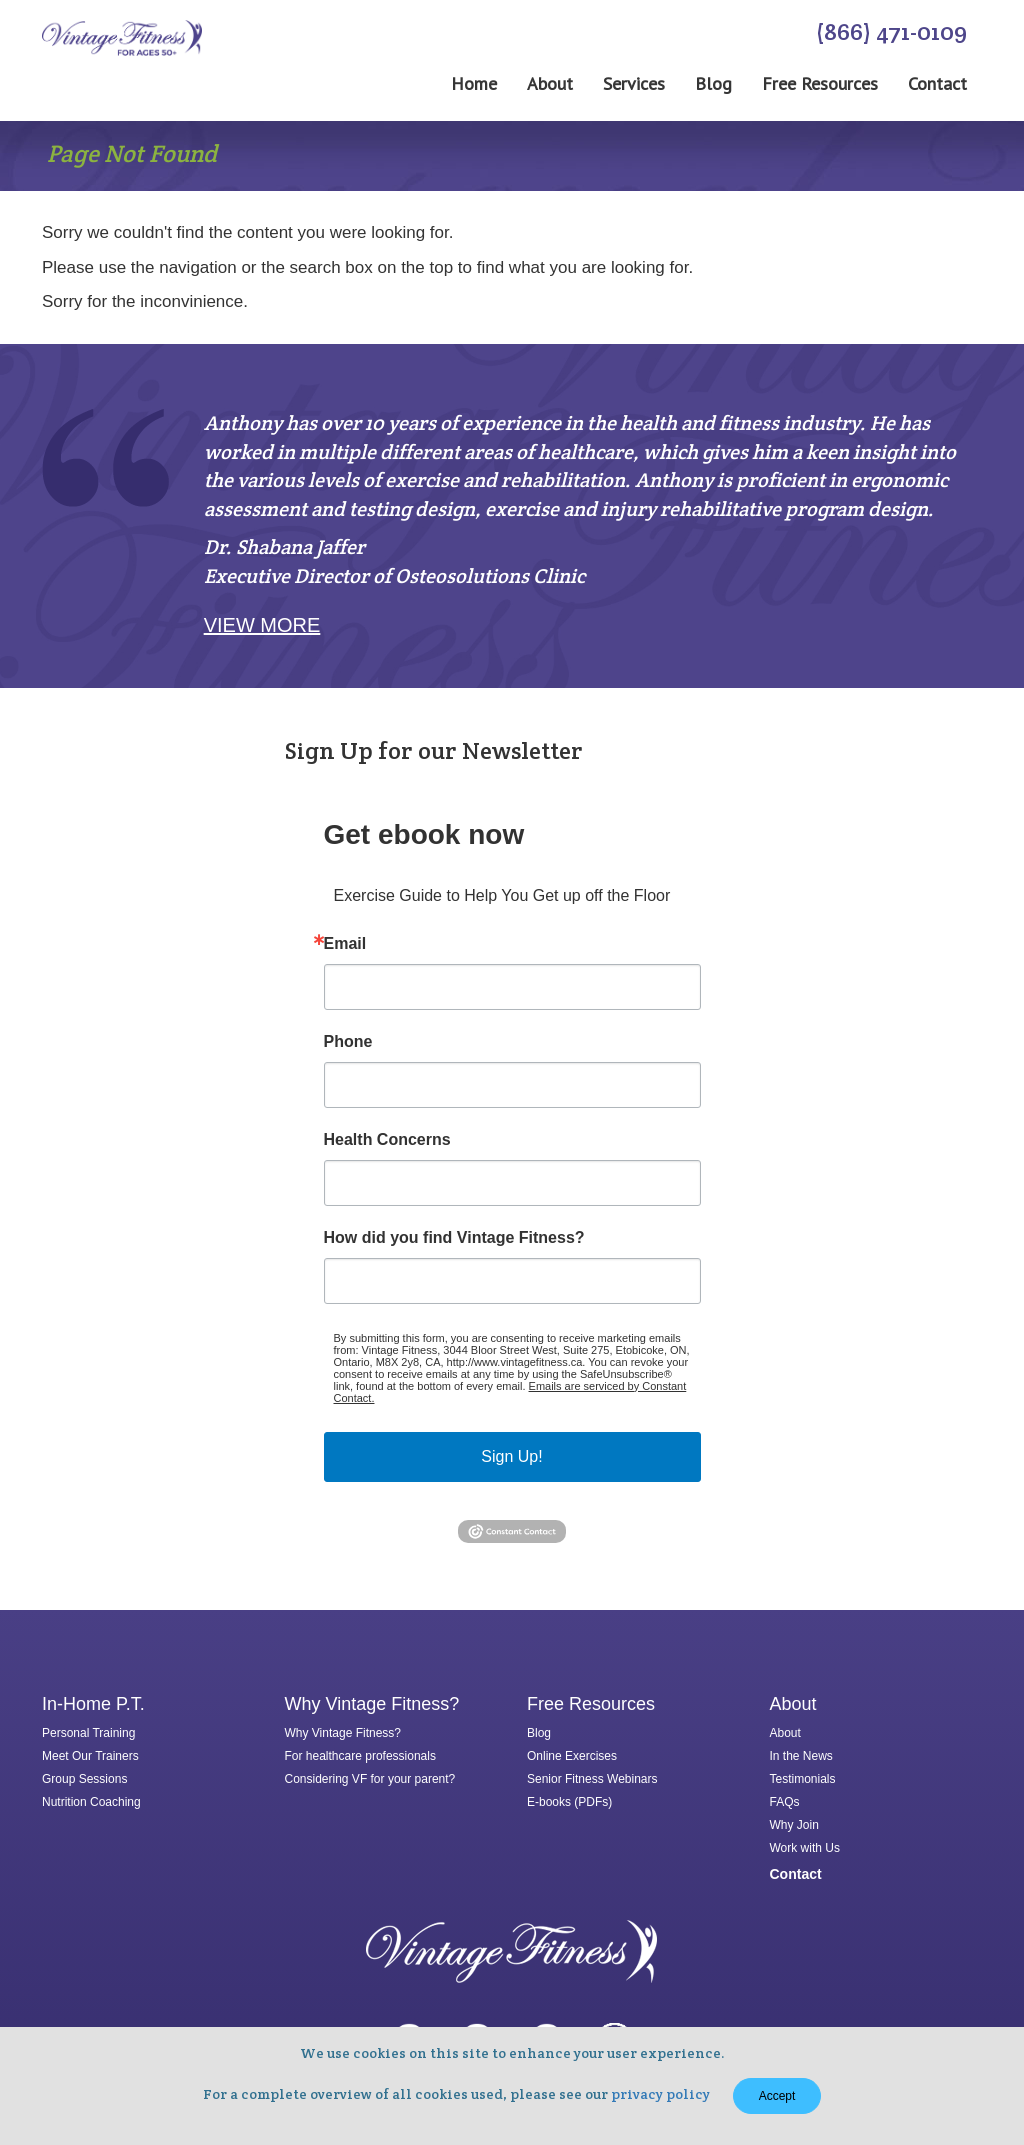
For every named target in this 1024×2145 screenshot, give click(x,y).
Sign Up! (511, 1456)
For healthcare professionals (360, 1756)
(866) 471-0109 (891, 31)
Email (345, 944)
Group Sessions (84, 1779)
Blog (713, 84)
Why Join (794, 1825)
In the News (801, 1756)
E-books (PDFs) (569, 1802)
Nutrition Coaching (91, 1802)
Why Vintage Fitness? (343, 1733)
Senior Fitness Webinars (592, 1779)
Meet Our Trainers (90, 1756)
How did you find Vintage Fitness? (454, 1238)
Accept (777, 2096)
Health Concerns (387, 1140)
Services (634, 84)
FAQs (785, 1802)
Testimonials (803, 1779)
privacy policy (660, 2094)
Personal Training (88, 1733)
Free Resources (820, 84)
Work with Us (805, 1848)
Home (474, 84)
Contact (937, 84)
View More (262, 625)
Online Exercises (572, 1756)
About (550, 84)
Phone (348, 1042)
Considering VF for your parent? (370, 1779)
